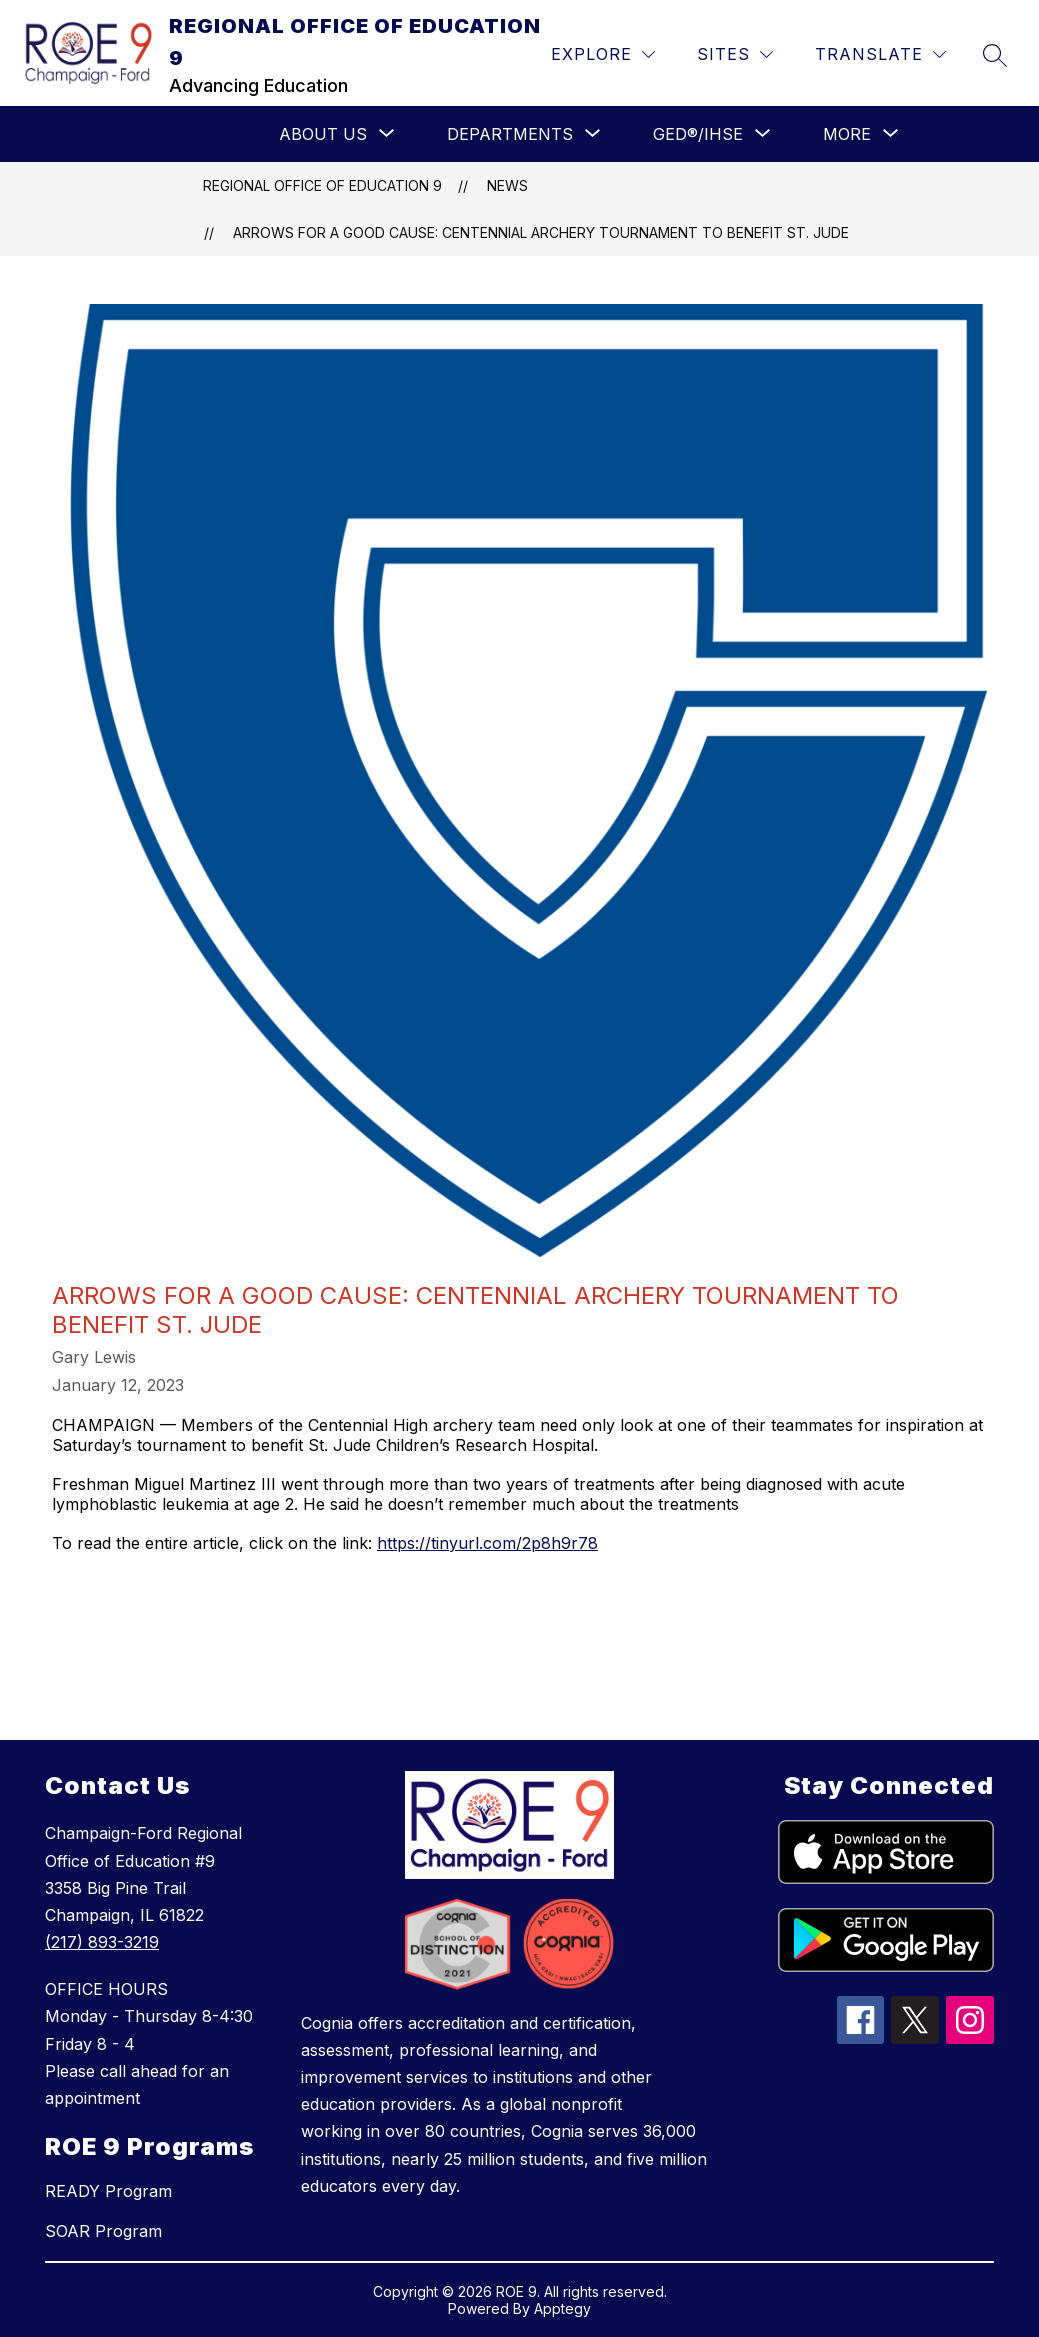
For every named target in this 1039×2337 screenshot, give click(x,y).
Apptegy (562, 2308)
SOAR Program (103, 2231)
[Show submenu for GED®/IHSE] (698, 134)
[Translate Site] (880, 54)
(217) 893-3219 (102, 1942)
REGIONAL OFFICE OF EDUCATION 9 (322, 185)
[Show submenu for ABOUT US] (323, 134)
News (507, 185)
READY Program (108, 2191)
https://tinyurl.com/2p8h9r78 (487, 1543)
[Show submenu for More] (847, 134)
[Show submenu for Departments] (510, 134)
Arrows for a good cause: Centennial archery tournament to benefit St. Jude (541, 232)
